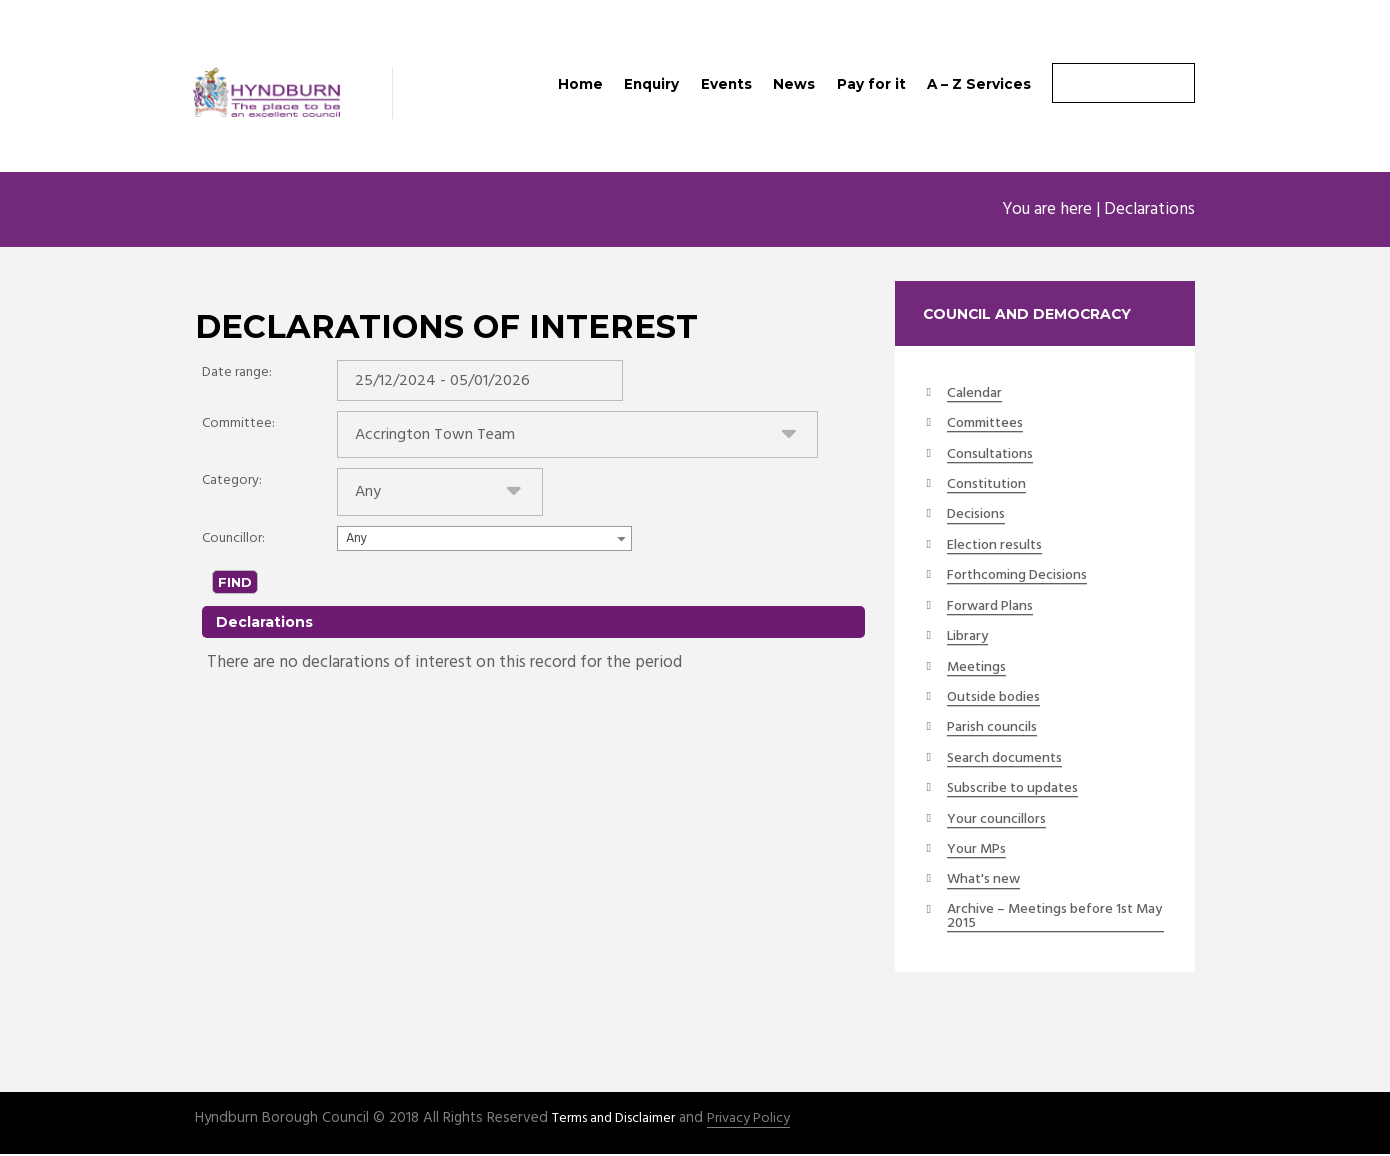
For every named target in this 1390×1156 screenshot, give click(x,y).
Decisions (978, 516)
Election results (1000, 547)
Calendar (977, 395)
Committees (988, 425)
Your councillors (1003, 820)
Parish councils (997, 729)
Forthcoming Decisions (1024, 577)
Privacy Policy (763, 1120)
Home (580, 84)
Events (726, 84)
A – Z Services (979, 84)
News (794, 84)
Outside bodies (998, 698)
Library (971, 638)
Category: (232, 487)
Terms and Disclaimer (620, 1120)
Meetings (978, 668)
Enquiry (651, 84)
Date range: (237, 373)
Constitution (990, 486)
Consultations (994, 456)
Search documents (1010, 759)
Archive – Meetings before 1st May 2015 (1049, 918)
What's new (986, 881)
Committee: (238, 427)
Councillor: (233, 547)
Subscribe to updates (1020, 789)
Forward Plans (994, 607)
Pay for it (871, 84)
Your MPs (979, 850)
